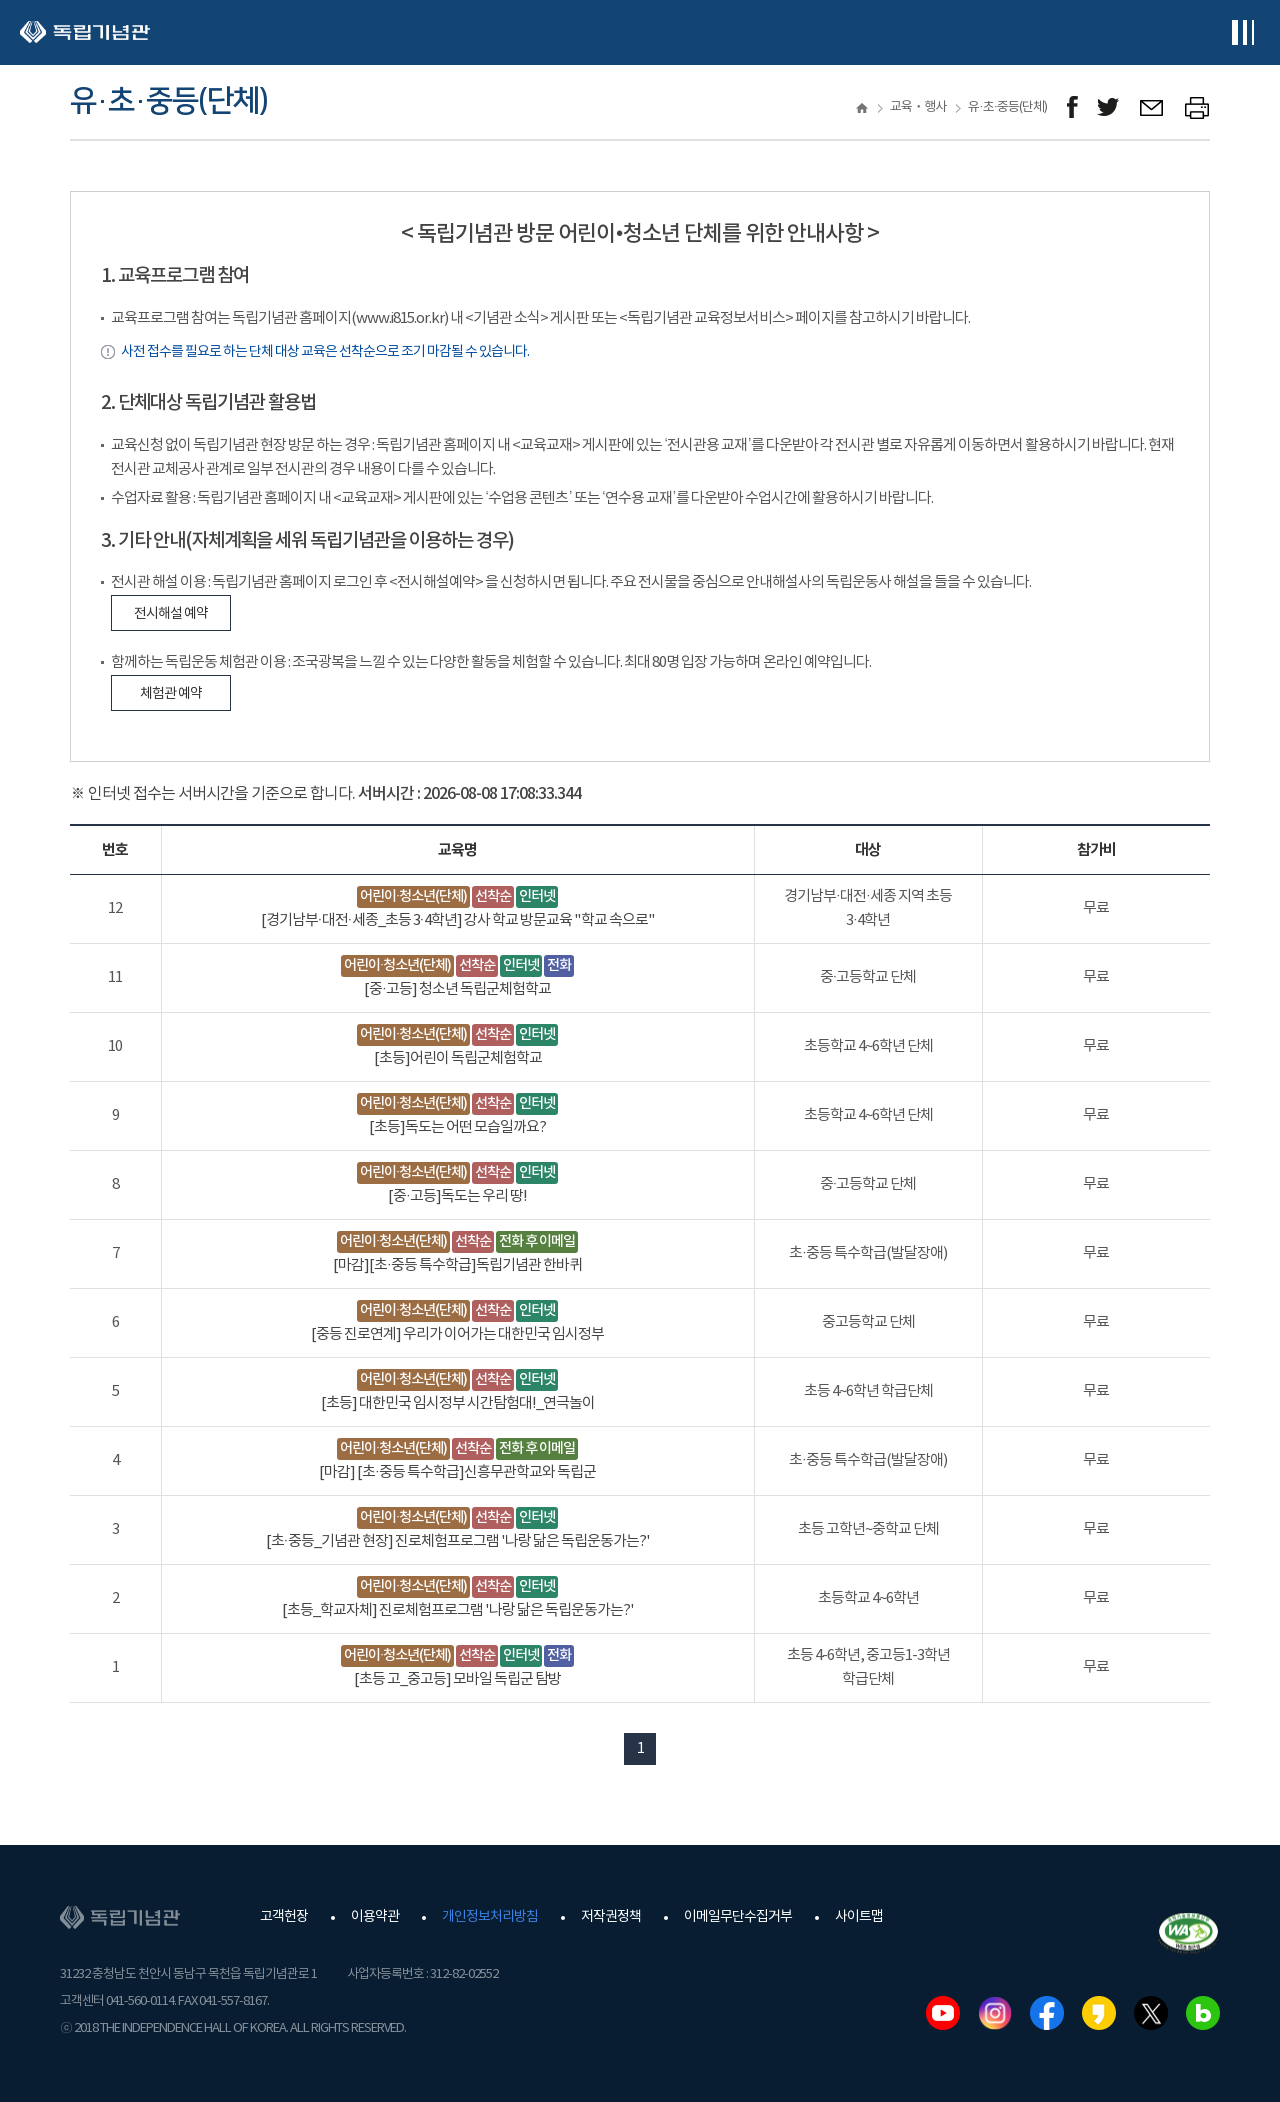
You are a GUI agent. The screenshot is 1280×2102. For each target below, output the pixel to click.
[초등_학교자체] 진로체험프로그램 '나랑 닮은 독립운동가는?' (458, 1610)
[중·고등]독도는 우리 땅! (457, 1196)
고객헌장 (284, 1917)
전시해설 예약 (171, 614)
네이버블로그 (1203, 2013)
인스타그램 (995, 2013)
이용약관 (375, 1917)
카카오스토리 (1099, 2013)
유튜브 (943, 2013)
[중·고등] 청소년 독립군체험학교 (457, 989)
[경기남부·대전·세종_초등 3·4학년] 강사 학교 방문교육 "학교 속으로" (458, 920)
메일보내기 (1152, 107)
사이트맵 (859, 1917)
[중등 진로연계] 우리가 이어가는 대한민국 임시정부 (457, 1334)
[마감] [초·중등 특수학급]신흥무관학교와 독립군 (457, 1472)
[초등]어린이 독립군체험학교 (458, 1058)
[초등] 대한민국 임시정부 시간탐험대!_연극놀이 (458, 1403)
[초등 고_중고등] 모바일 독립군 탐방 (457, 1679)
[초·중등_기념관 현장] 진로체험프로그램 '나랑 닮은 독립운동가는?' (458, 1541)
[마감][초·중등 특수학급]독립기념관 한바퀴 (457, 1265)
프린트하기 (1197, 107)
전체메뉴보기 (1242, 32)
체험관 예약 (171, 694)
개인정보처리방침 (490, 1917)
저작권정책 (611, 1917)
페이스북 (1047, 2013)
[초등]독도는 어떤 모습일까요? (457, 1127)
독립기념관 (85, 32)
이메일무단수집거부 (738, 1917)
